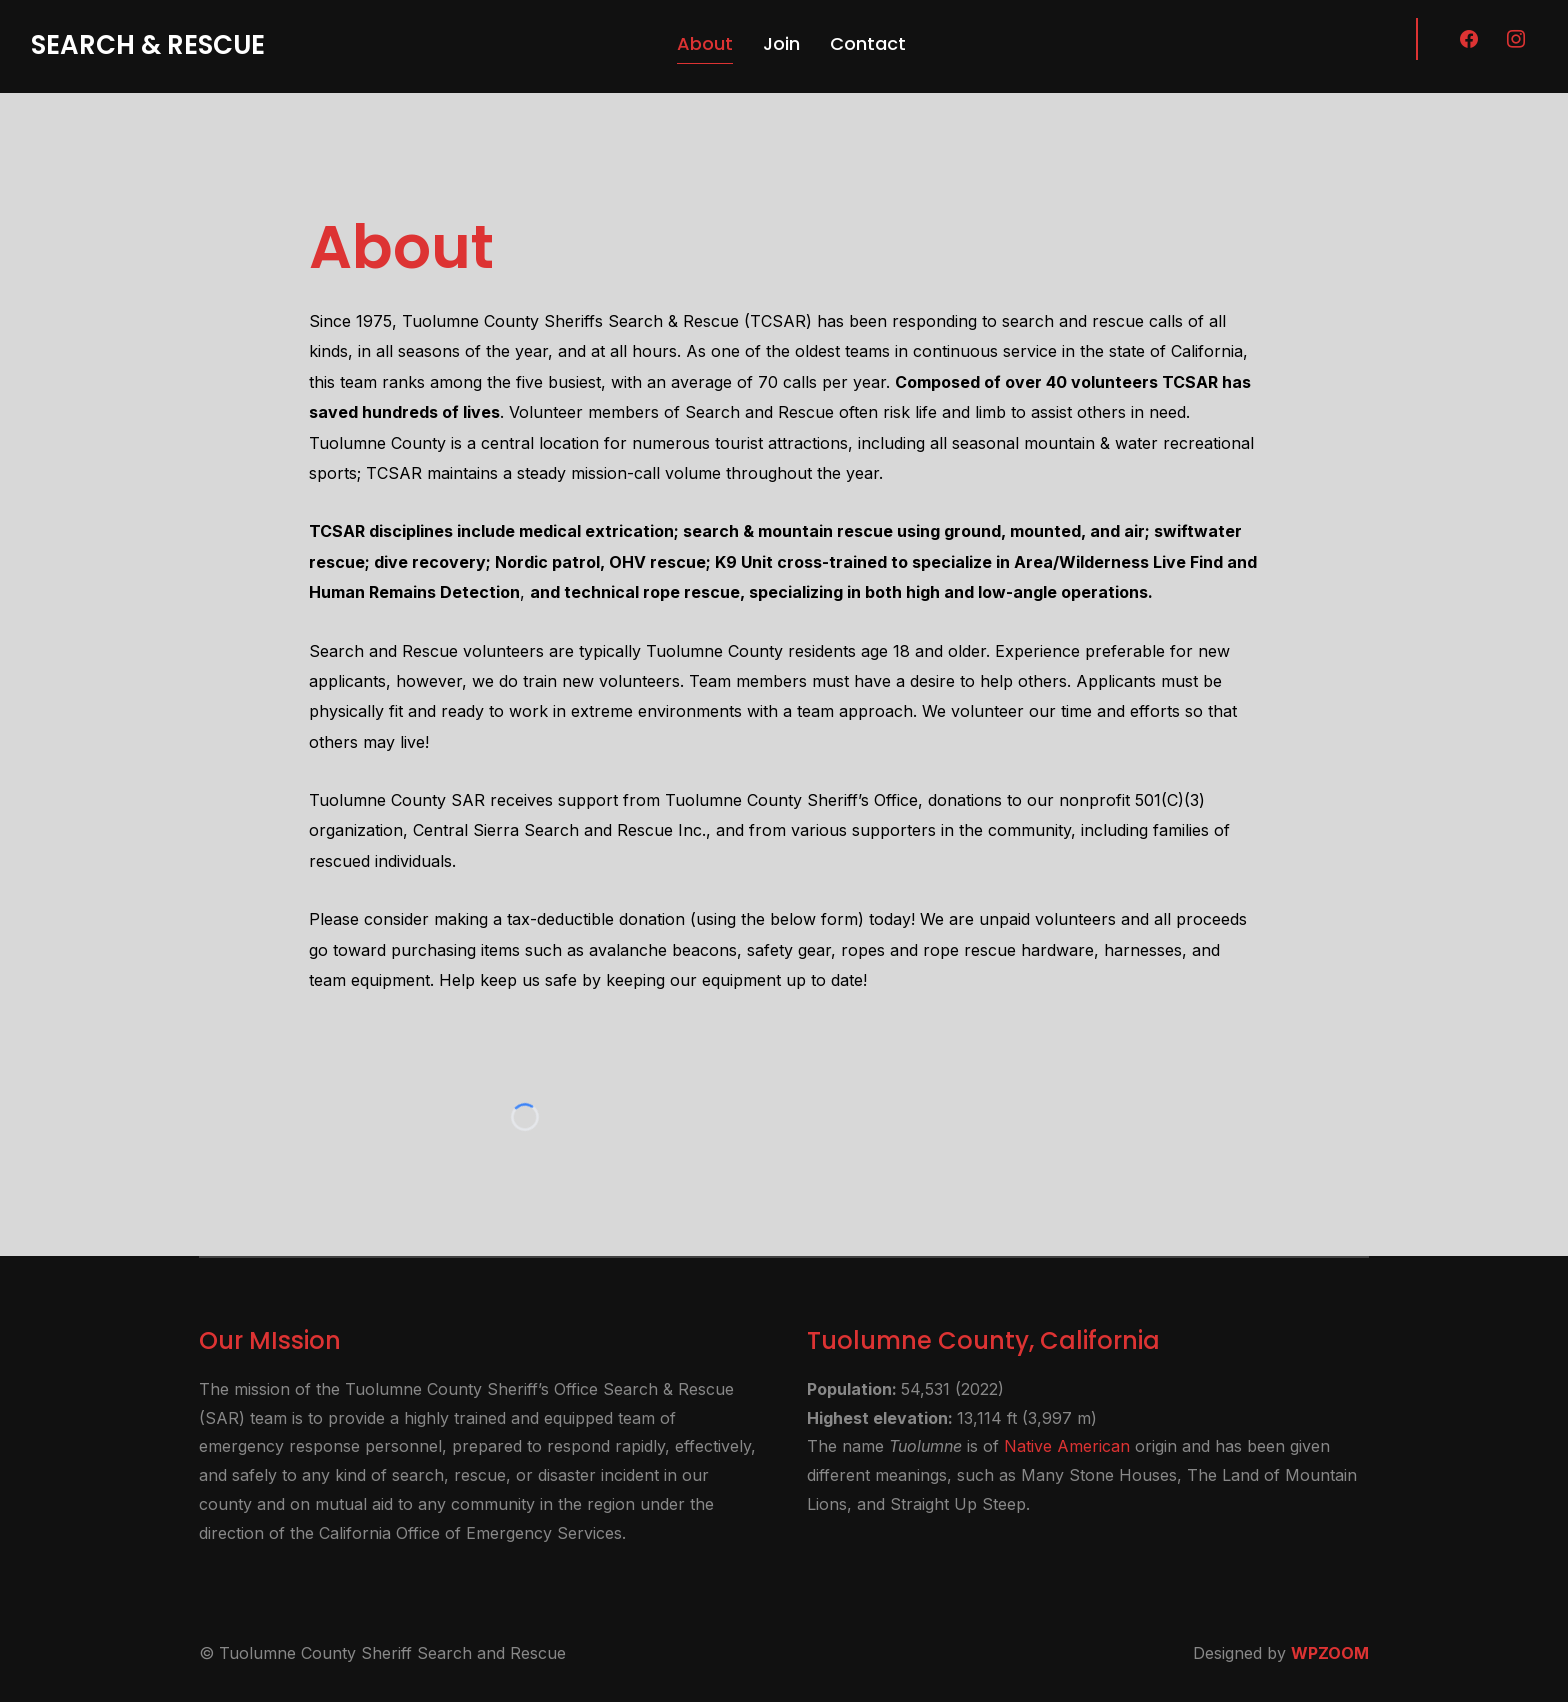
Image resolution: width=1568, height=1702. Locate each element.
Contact (868, 43)
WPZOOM (1330, 1653)
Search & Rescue (148, 45)
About (705, 43)
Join (781, 43)
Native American (1067, 1446)
